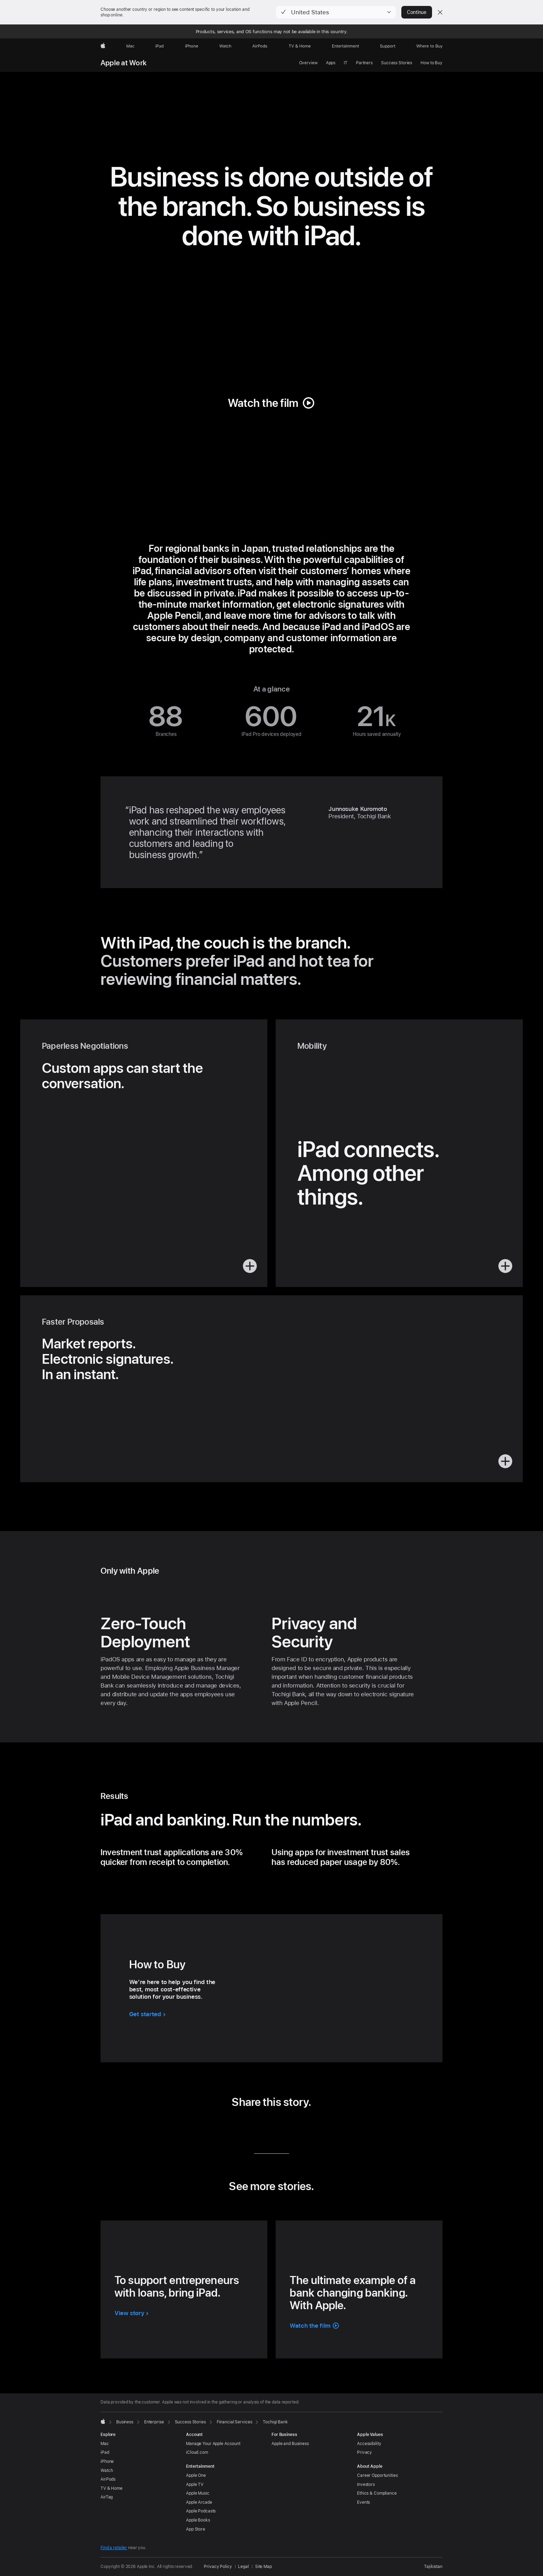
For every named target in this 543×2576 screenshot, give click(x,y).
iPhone (107, 2461)
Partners (364, 62)
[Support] (387, 46)
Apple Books (198, 2520)
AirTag (107, 2497)
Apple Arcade (199, 2502)
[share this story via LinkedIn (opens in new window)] (239, 2126)
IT (346, 62)
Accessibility (369, 2443)
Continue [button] (416, 12)
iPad (105, 2452)
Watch (107, 2470)
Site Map (263, 2566)
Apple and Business (290, 2443)
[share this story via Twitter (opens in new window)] (261, 2126)
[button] (336, 12)
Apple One (196, 2475)
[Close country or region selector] (440, 12)
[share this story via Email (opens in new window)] (282, 2126)
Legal (243, 2566)
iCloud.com (197, 2452)
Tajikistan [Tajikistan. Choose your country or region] (433, 2566)
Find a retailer (114, 2547)
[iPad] (159, 46)
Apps (331, 62)
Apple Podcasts (201, 2511)
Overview (308, 62)
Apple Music (197, 2493)
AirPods (108, 2479)
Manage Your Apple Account (213, 2443)
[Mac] (130, 46)
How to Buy (431, 62)
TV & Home (111, 2488)
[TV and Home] (299, 46)
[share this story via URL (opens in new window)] (303, 2126)
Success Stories (396, 62)
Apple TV (194, 2484)
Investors (366, 2484)
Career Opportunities (377, 2475)
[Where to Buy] (429, 46)
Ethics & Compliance (377, 2493)
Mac (105, 2443)
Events (363, 2502)
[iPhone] (191, 46)
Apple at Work (124, 63)
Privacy (364, 2452)
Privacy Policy (218, 2566)
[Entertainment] (345, 46)
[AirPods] (260, 46)
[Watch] (225, 46)
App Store (195, 2529)
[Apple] (103, 46)
